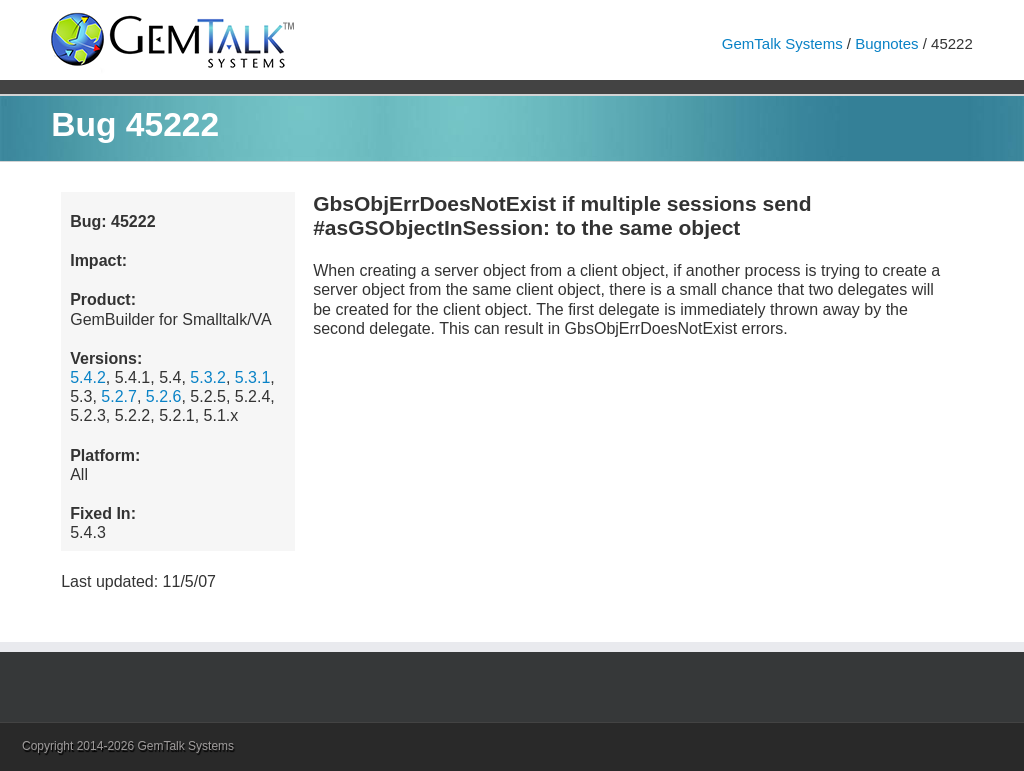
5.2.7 (119, 396)
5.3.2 (208, 377)
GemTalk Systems (782, 43)
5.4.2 (88, 377)
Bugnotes (886, 43)
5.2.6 (164, 396)
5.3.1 (253, 377)
